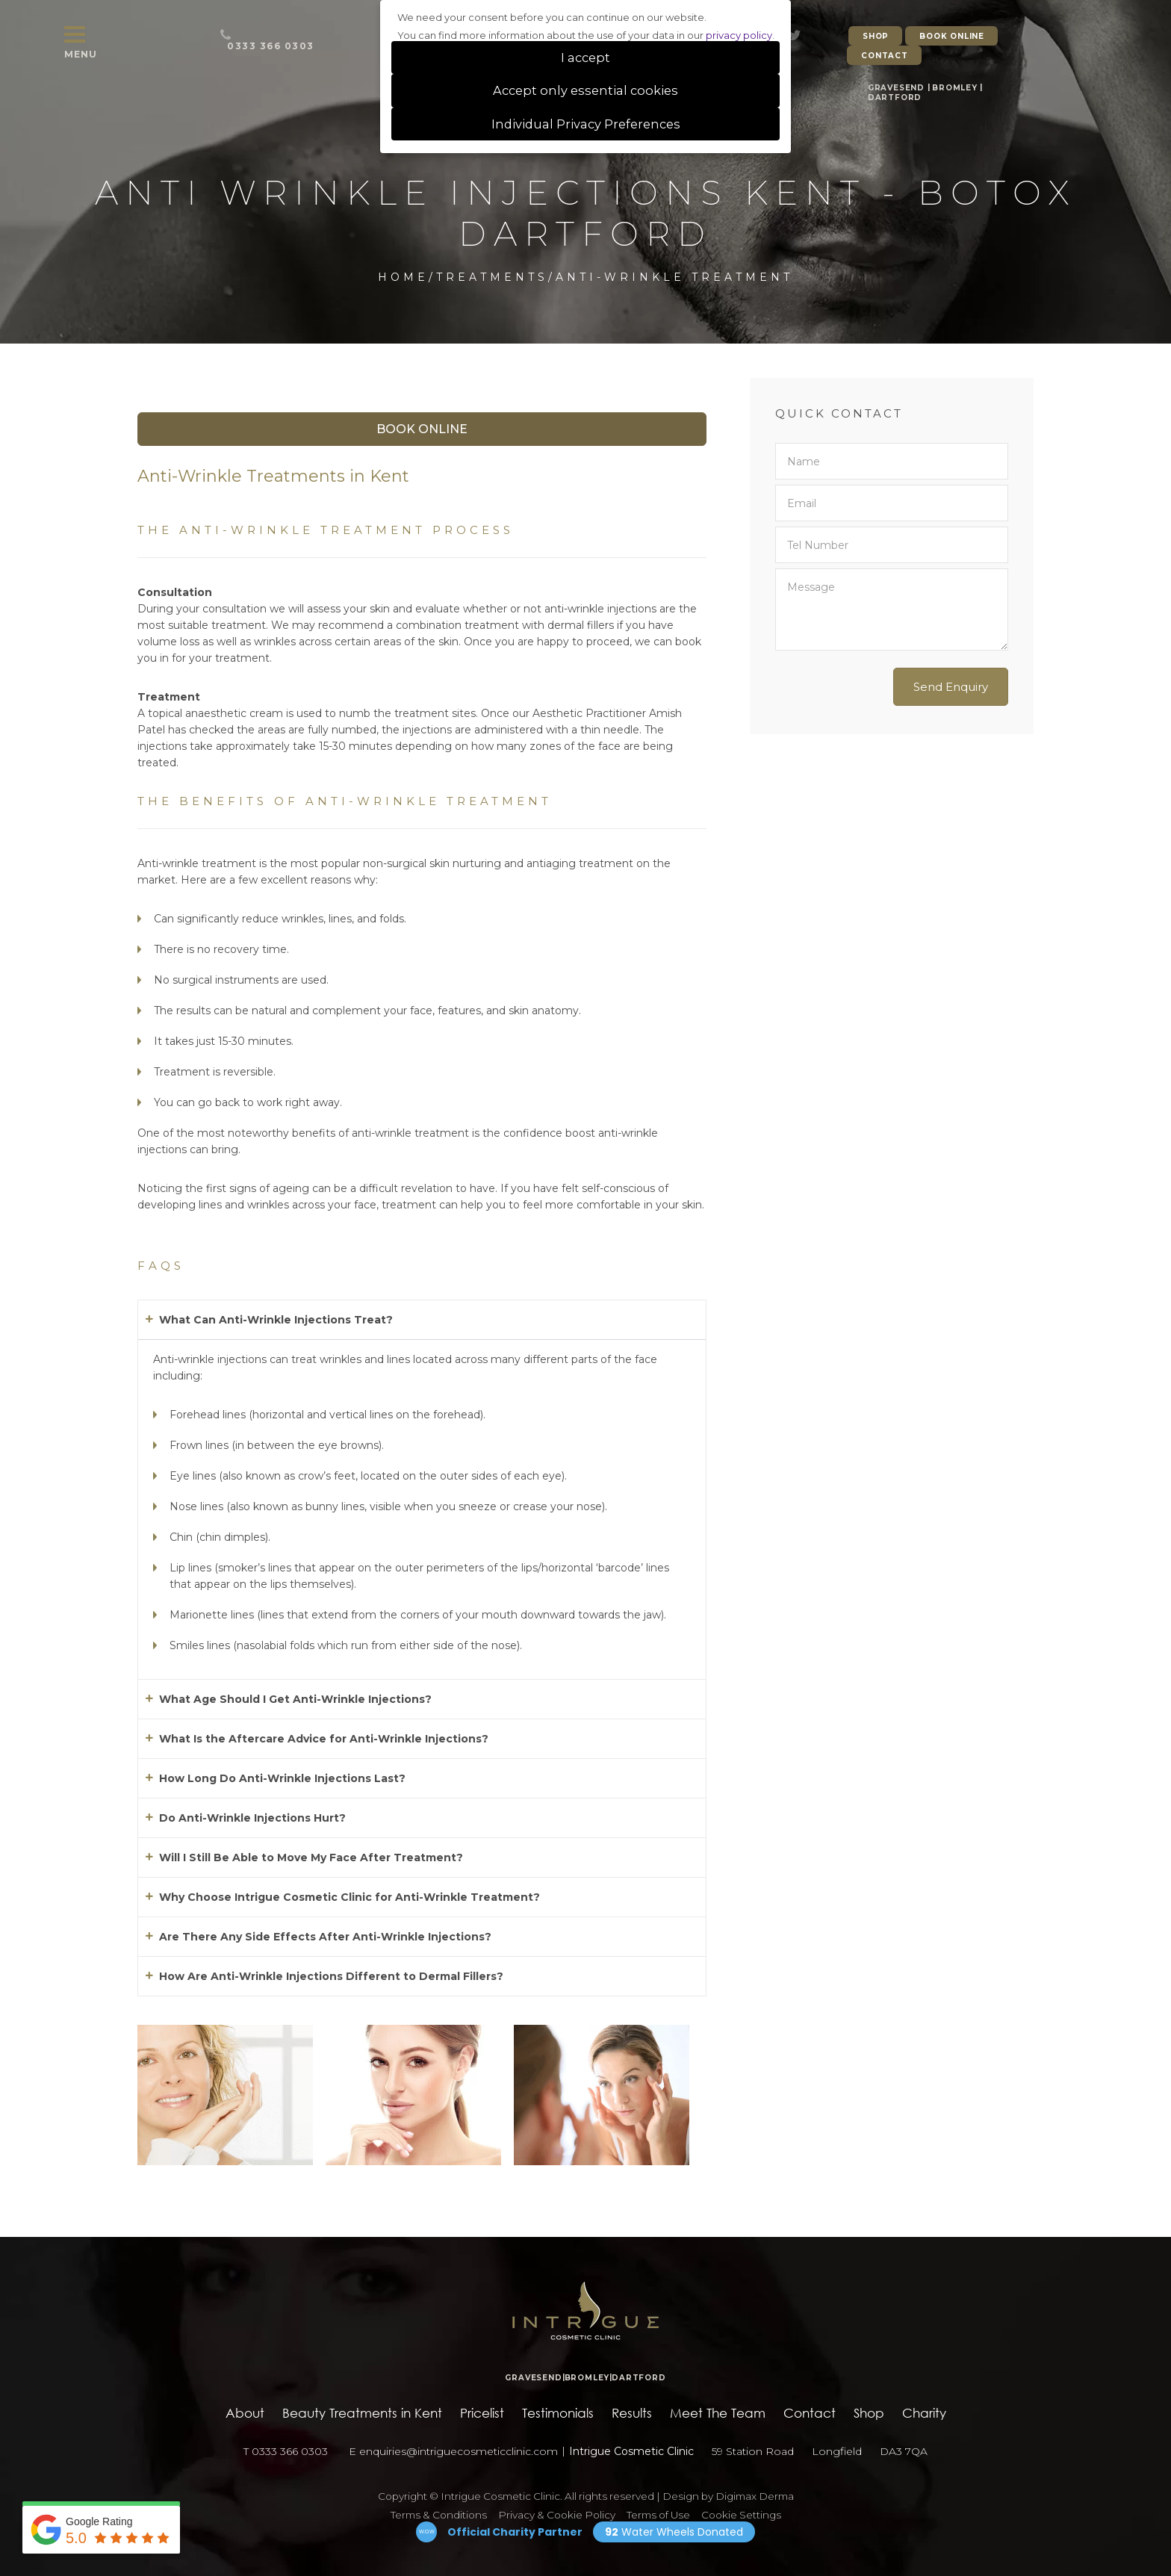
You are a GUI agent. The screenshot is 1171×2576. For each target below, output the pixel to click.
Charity (924, 2413)
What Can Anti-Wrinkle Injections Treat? (276, 1319)
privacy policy (739, 35)
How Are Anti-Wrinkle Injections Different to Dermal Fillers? (331, 1976)
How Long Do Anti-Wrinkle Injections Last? (282, 1778)
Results (632, 2413)
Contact (809, 2413)
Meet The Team (717, 2413)
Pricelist (482, 2413)
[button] (422, 1319)
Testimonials (558, 2413)
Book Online (422, 429)
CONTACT (884, 55)
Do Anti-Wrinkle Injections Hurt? (252, 1818)
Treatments (492, 277)
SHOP (876, 36)
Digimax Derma (754, 2496)
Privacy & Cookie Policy (556, 2515)
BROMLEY (955, 88)
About (245, 2413)
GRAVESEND (896, 88)
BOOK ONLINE (951, 36)
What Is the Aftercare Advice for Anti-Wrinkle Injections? (323, 1738)
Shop (869, 2413)
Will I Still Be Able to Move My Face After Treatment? (311, 1857)
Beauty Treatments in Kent (362, 2413)
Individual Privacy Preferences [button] (585, 124)
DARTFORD (895, 97)
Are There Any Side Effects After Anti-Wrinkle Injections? (325, 1936)
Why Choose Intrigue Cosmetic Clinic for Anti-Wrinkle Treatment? (349, 1897)
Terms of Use (658, 2515)
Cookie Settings (741, 2515)
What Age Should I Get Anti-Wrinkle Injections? (295, 1699)
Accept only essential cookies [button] (585, 90)
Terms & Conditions (439, 2515)
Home (403, 277)
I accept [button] (585, 57)
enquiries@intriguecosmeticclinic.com (458, 2451)
